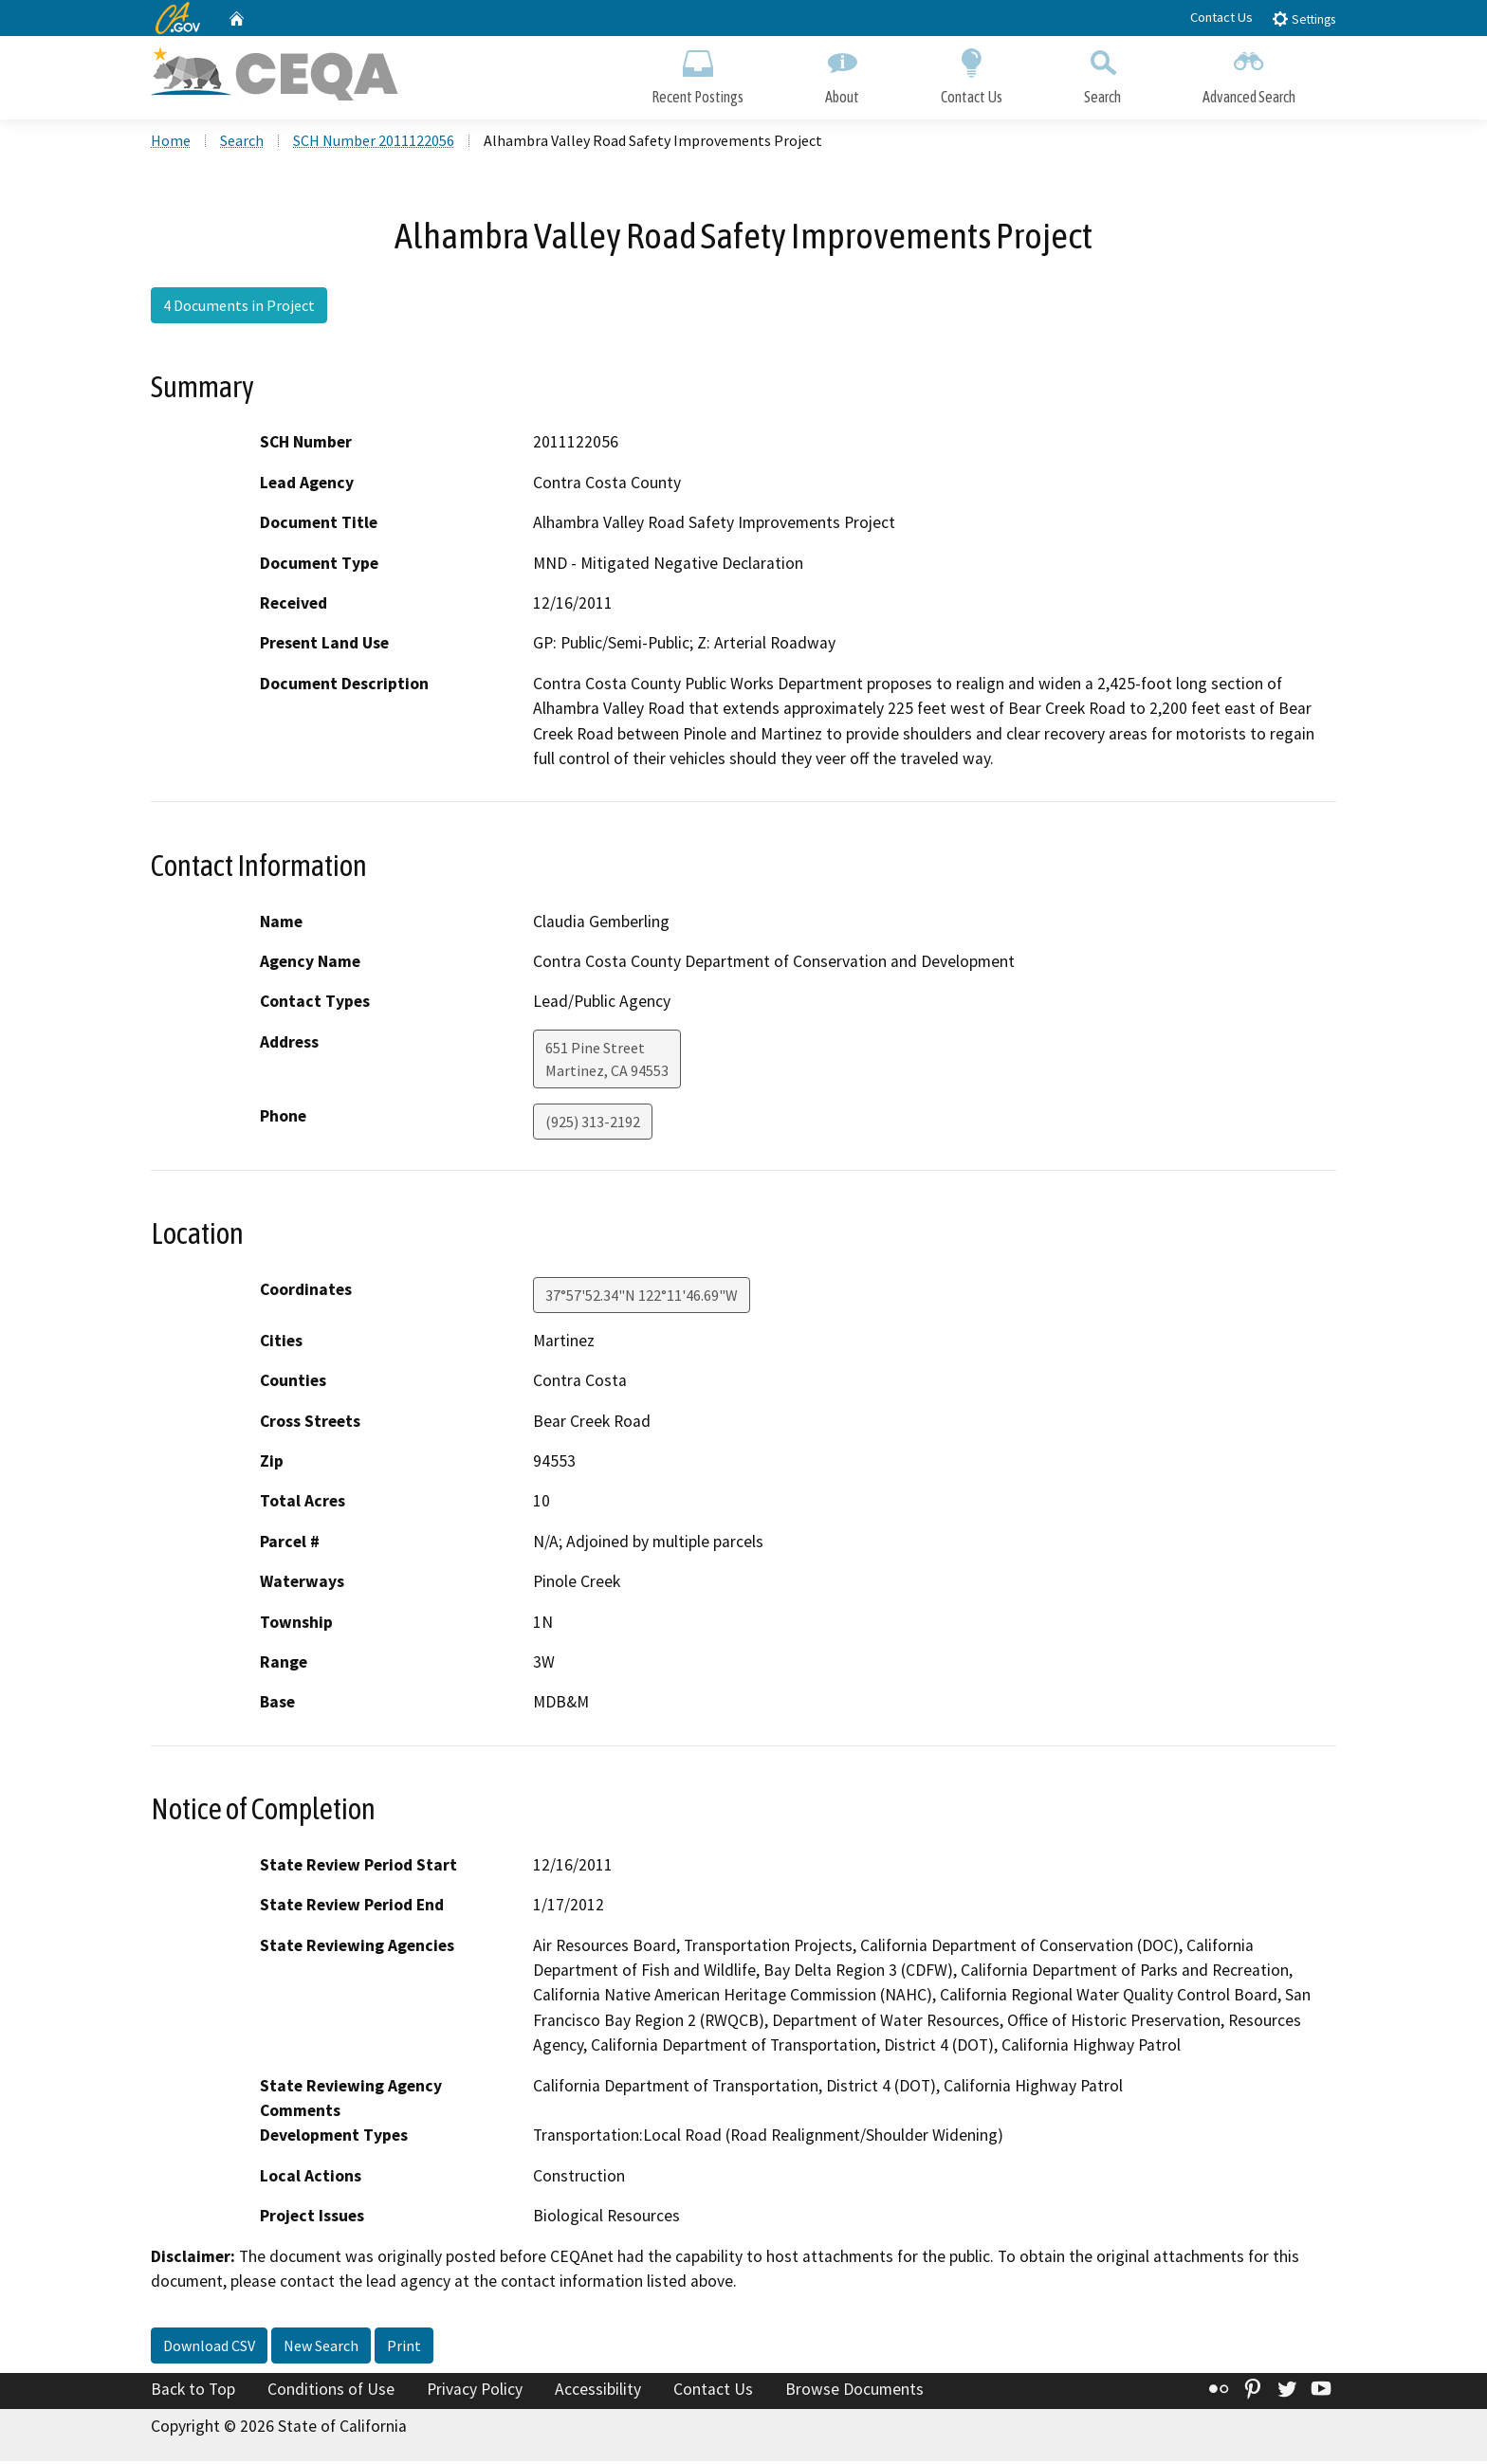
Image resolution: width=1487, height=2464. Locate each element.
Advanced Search (1248, 73)
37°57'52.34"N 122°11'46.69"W (641, 1297)
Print (404, 2347)
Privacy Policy (475, 2391)
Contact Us (1221, 17)
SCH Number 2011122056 (373, 143)
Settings (1303, 18)
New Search (321, 2347)
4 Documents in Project (239, 308)
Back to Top (193, 2391)
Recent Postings (697, 73)
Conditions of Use (331, 2391)
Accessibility (598, 2391)
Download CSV (209, 2347)
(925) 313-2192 (592, 1124)
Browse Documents (854, 2391)
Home (171, 143)
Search (1102, 73)
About (842, 73)
